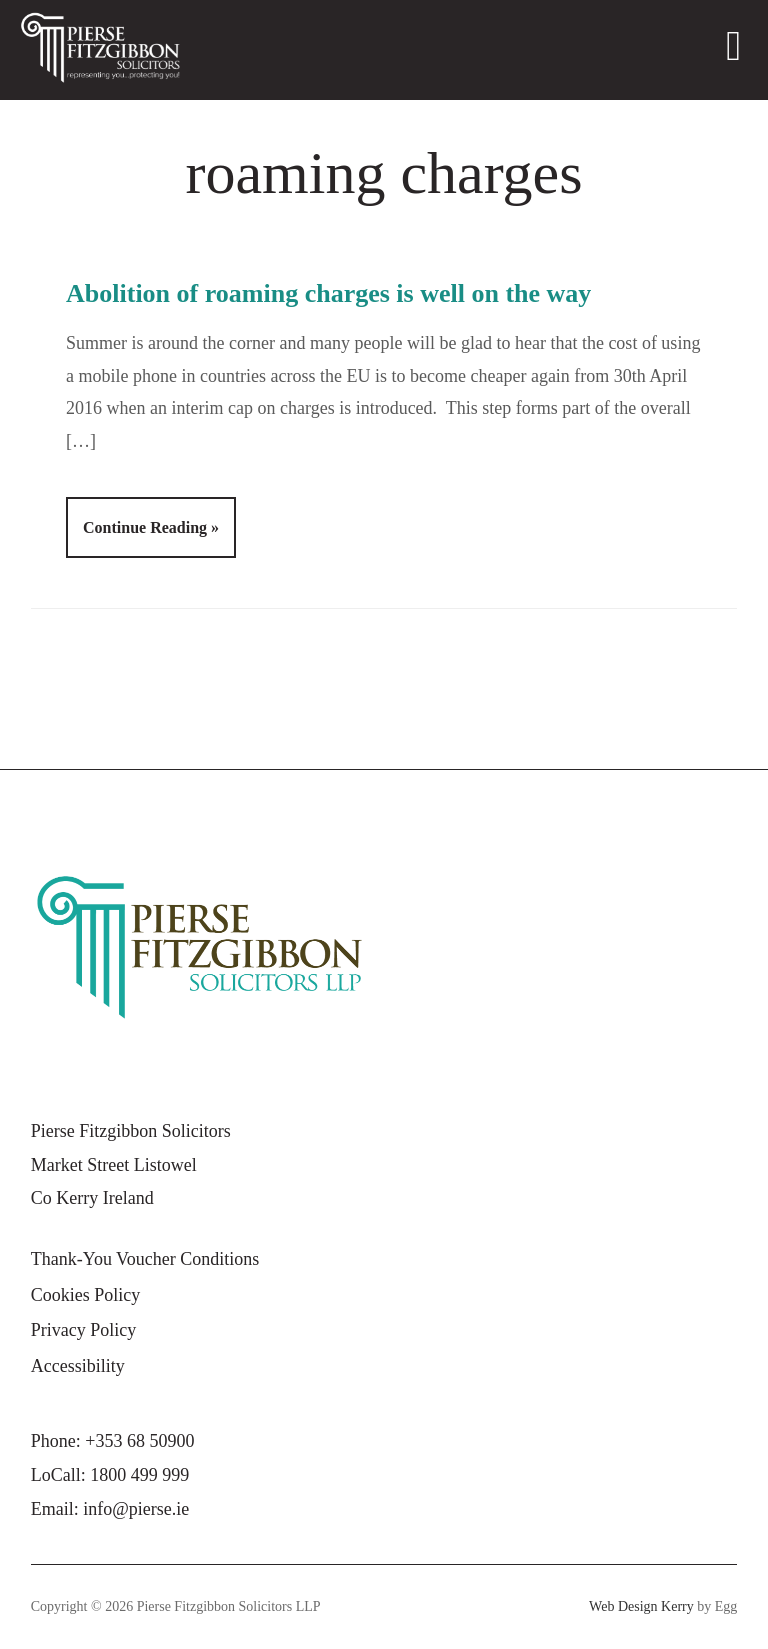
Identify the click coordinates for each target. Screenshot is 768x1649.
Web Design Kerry (641, 1606)
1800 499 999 (139, 1475)
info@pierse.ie (136, 1509)
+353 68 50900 (139, 1441)
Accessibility (78, 1366)
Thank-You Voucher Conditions (145, 1259)
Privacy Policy (84, 1330)
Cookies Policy (86, 1295)
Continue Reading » (151, 527)
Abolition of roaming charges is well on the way (328, 293)
